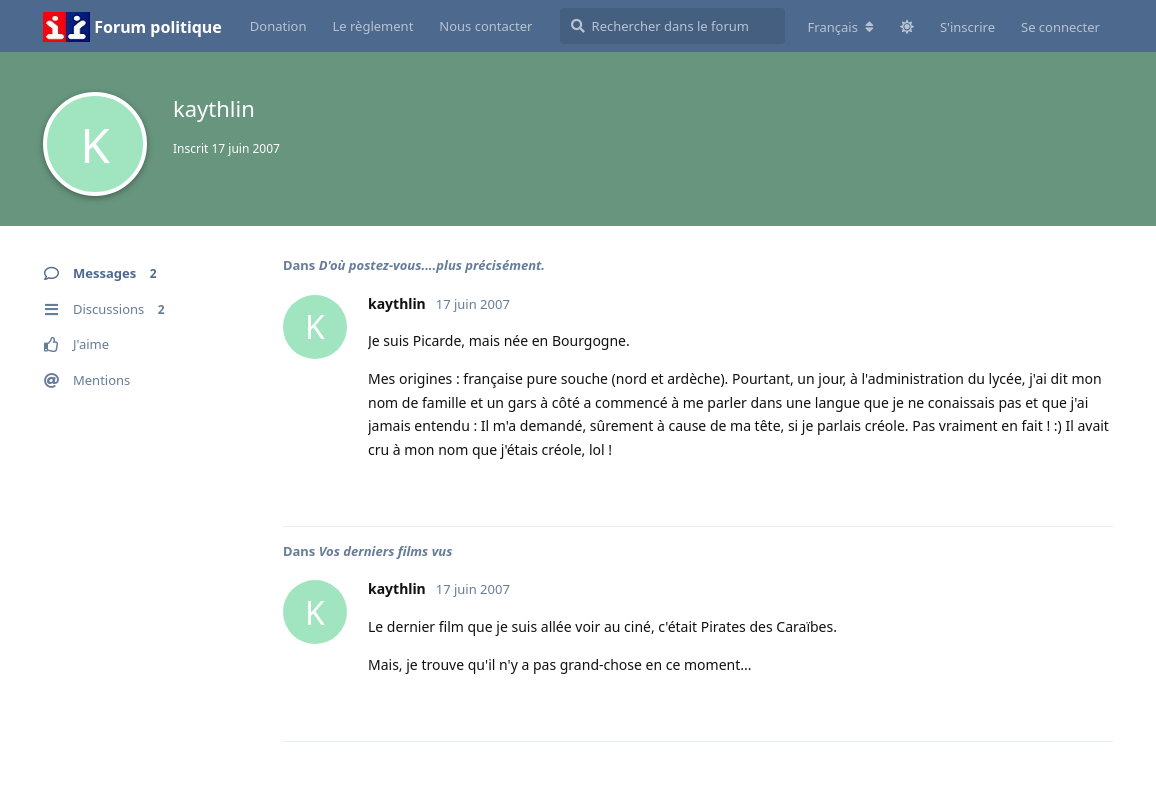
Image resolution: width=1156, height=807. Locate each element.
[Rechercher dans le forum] (672, 26)
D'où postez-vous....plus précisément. (432, 265)
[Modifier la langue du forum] (841, 27)
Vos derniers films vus (386, 551)
